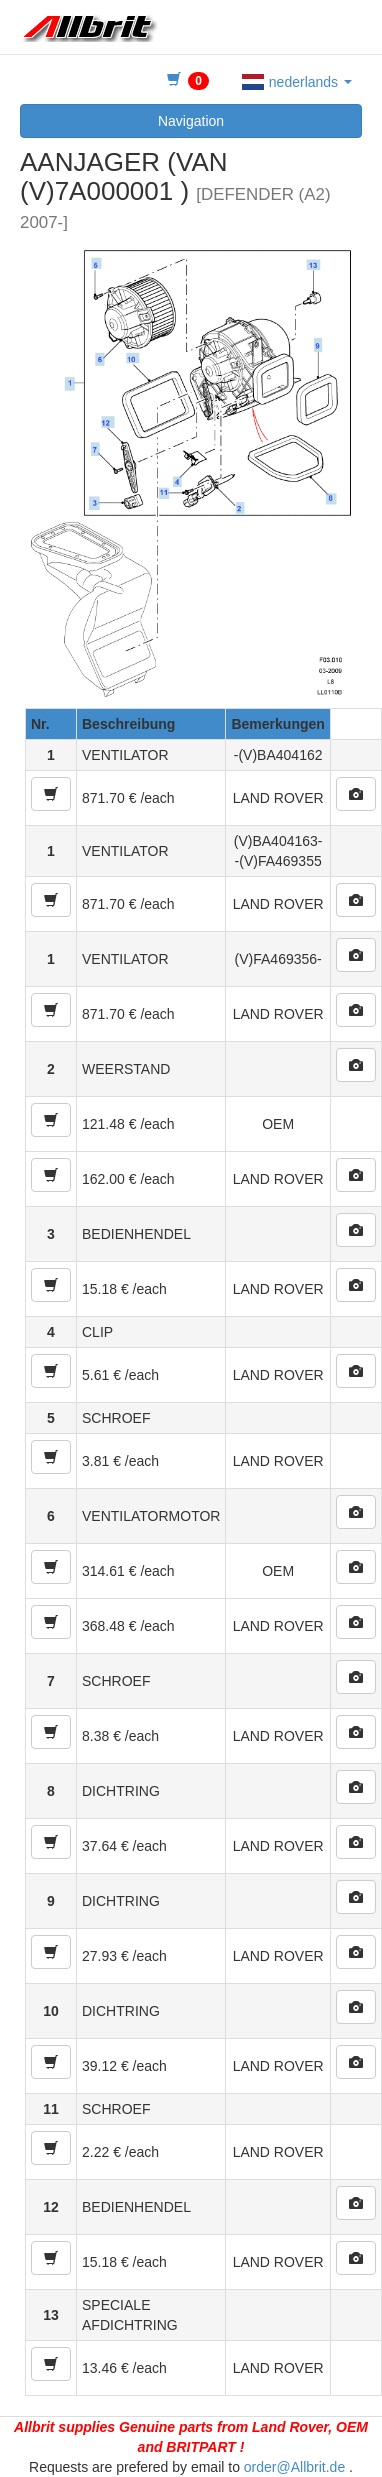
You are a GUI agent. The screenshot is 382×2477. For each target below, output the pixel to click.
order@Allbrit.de (294, 2467)
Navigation (191, 121)
